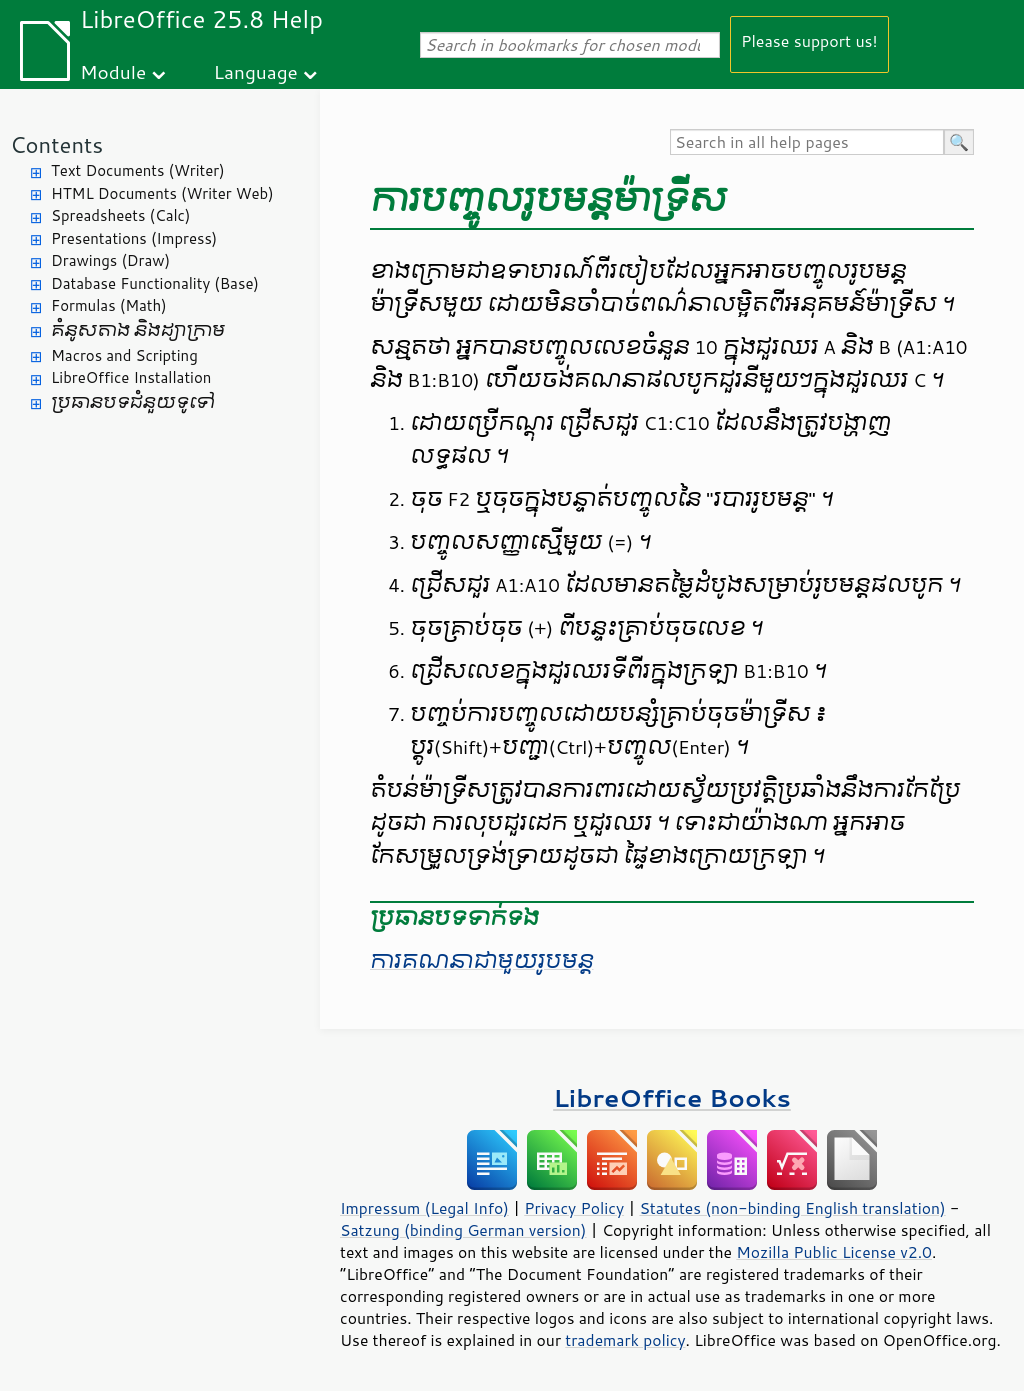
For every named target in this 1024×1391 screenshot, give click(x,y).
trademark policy (625, 1340)
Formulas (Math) (109, 305)
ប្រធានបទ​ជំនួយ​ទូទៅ (133, 402)
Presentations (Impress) (134, 238)
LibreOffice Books (672, 1097)
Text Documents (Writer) (138, 170)
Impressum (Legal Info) (424, 1208)
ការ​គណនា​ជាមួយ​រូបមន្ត (482, 961)
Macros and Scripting (124, 355)
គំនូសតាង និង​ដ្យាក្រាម (138, 330)
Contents (56, 144)
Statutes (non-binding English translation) (792, 1208)
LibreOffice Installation (131, 377)
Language (256, 71)
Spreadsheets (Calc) (120, 215)
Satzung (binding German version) (463, 1230)
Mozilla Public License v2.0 (834, 1252)
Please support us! (809, 40)
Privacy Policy (574, 1208)
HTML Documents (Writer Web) (162, 193)
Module (113, 71)
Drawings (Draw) (110, 260)
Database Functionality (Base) (155, 283)
